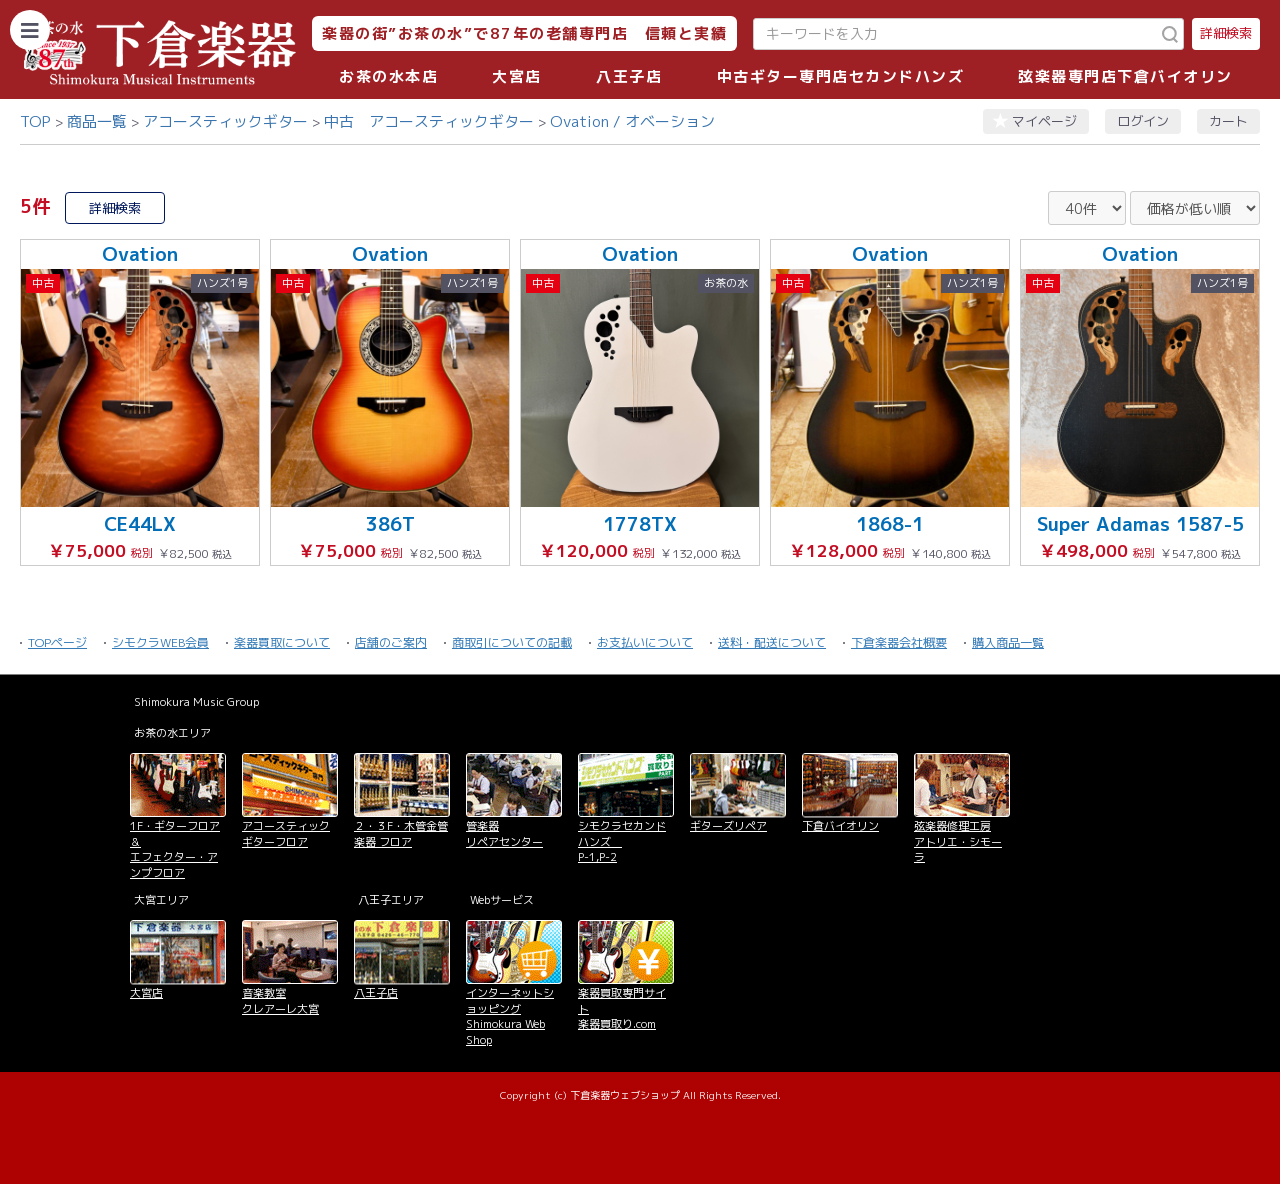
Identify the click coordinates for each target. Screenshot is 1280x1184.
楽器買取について (282, 642)
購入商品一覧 (1008, 642)
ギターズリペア (728, 826)
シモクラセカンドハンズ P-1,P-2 (622, 841)
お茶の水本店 (388, 76)
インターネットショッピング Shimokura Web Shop (510, 1016)
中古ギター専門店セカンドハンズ (841, 76)
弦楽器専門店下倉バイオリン (1125, 76)
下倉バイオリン (840, 826)
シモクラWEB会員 (160, 642)
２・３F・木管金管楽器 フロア (401, 833)
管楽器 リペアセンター (504, 833)
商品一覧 (97, 121)
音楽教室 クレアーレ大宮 (280, 1000)
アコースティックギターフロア (286, 833)
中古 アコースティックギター (429, 121)
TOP (35, 121)
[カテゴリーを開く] (30, 30)
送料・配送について (772, 642)
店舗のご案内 (391, 642)
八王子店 (629, 76)
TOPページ (57, 642)
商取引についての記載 (512, 642)
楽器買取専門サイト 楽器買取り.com (622, 1008)
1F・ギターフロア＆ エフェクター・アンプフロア (175, 849)
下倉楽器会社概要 (899, 642)
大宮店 (517, 76)
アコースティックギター (225, 121)
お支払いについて (645, 642)
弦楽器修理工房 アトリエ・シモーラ (958, 841)
